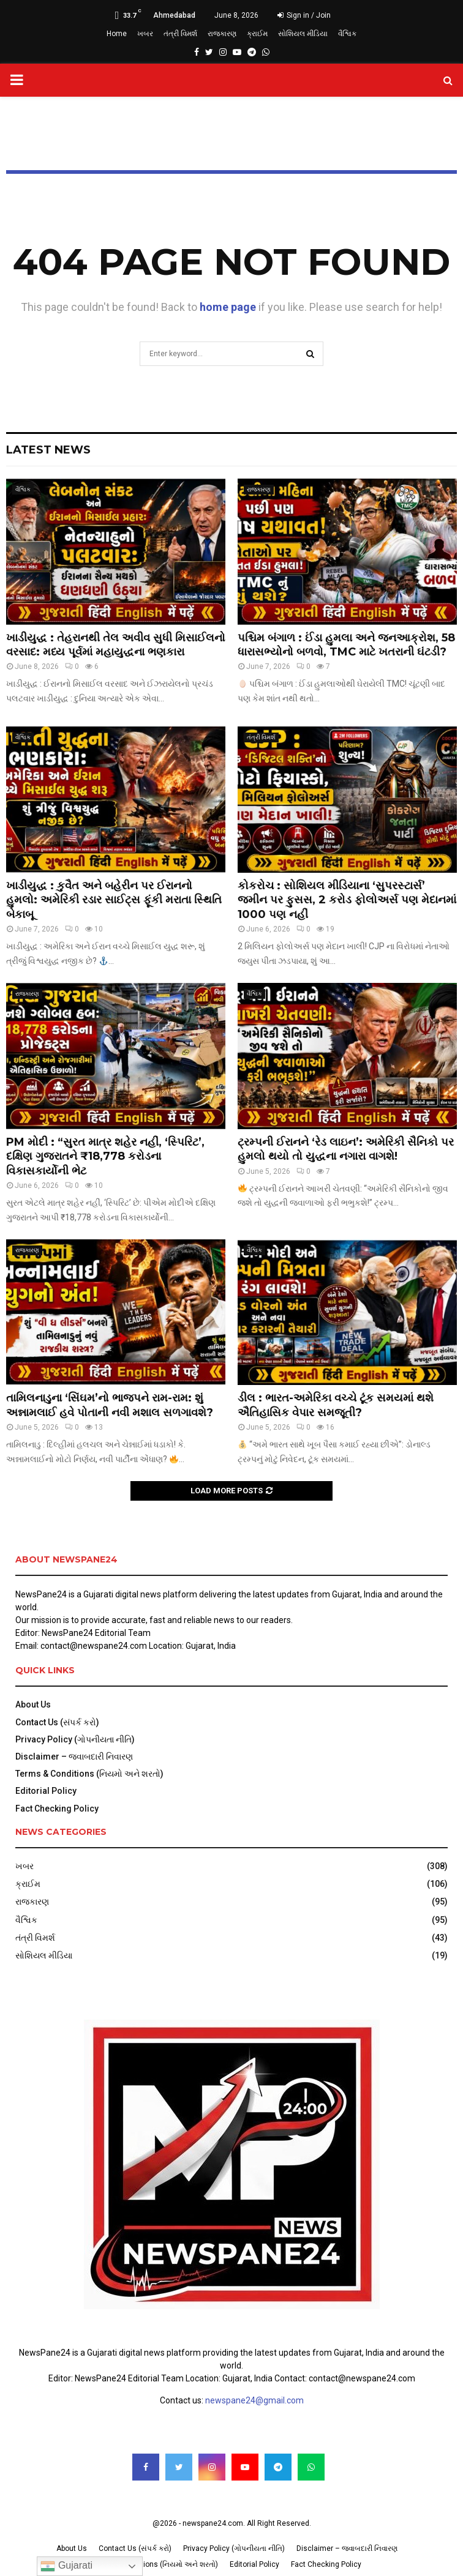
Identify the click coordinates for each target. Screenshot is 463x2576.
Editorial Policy (46, 1791)
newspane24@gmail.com (254, 2400)
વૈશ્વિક (347, 33)
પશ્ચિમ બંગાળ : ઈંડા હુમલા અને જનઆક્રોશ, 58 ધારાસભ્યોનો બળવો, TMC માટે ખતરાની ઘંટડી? (346, 645)
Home (117, 33)
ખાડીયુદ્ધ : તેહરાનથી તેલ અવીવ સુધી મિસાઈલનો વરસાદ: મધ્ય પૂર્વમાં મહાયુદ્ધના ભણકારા (115, 645)
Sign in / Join (304, 15)
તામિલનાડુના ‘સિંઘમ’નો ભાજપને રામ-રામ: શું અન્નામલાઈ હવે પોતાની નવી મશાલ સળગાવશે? (109, 1405)
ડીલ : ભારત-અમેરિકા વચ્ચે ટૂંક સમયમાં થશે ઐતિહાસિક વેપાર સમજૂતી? (336, 1405)
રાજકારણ (222, 33)
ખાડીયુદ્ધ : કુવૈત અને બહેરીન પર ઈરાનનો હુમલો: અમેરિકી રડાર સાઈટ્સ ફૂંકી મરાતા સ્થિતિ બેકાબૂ (114, 900)
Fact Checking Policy (57, 1808)
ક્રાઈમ (257, 33)
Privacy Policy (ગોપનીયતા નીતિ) (75, 1739)
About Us (33, 1704)
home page (228, 307)
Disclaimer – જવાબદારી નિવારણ (74, 1756)
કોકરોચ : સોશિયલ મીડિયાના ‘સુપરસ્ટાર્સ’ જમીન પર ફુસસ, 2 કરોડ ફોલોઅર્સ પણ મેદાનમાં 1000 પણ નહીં (347, 900)
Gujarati (66, 2566)
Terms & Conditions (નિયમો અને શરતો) (89, 1774)
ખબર (145, 33)
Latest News (48, 450)
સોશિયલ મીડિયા (303, 33)
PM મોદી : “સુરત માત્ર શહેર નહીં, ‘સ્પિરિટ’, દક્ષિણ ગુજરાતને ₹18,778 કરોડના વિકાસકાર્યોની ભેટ (105, 1156)
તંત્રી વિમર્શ (180, 33)
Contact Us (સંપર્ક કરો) (57, 1722)
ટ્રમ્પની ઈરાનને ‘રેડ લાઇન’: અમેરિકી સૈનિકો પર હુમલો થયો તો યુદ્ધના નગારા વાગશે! (346, 1149)
